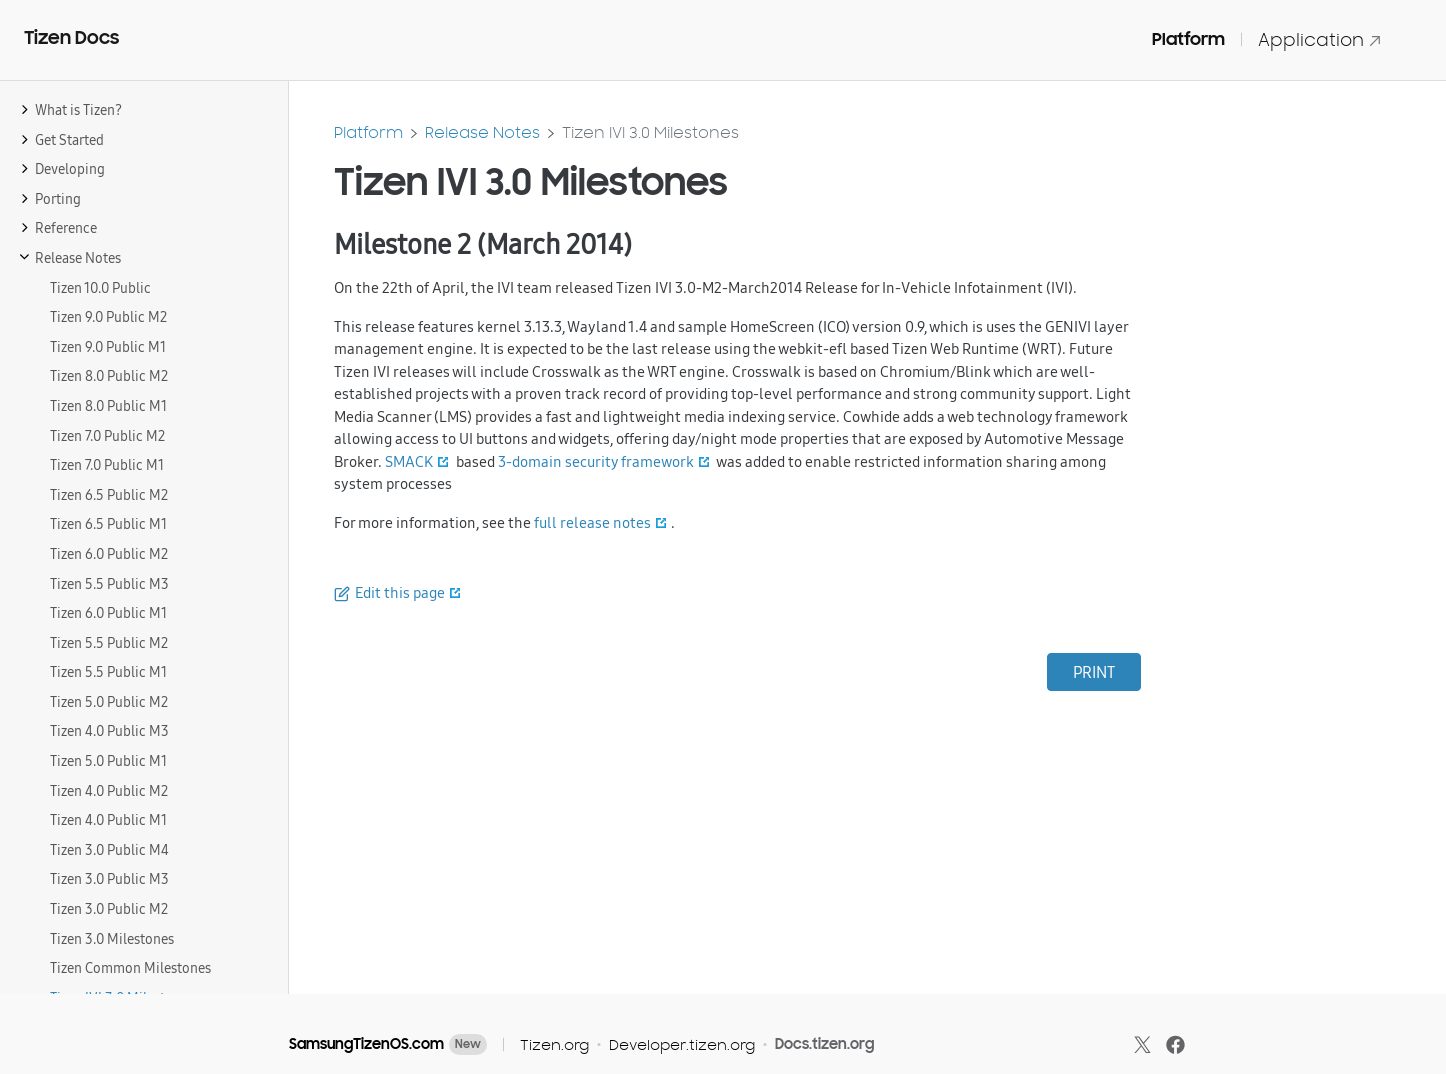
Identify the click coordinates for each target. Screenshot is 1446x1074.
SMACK (409, 461)
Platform (1188, 39)
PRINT (1094, 672)
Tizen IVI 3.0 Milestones (650, 132)
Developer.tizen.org (682, 1044)
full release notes (592, 522)
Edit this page (400, 592)
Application (1320, 39)
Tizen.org (554, 1044)
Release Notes (482, 132)
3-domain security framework (596, 461)
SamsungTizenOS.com (366, 1044)
